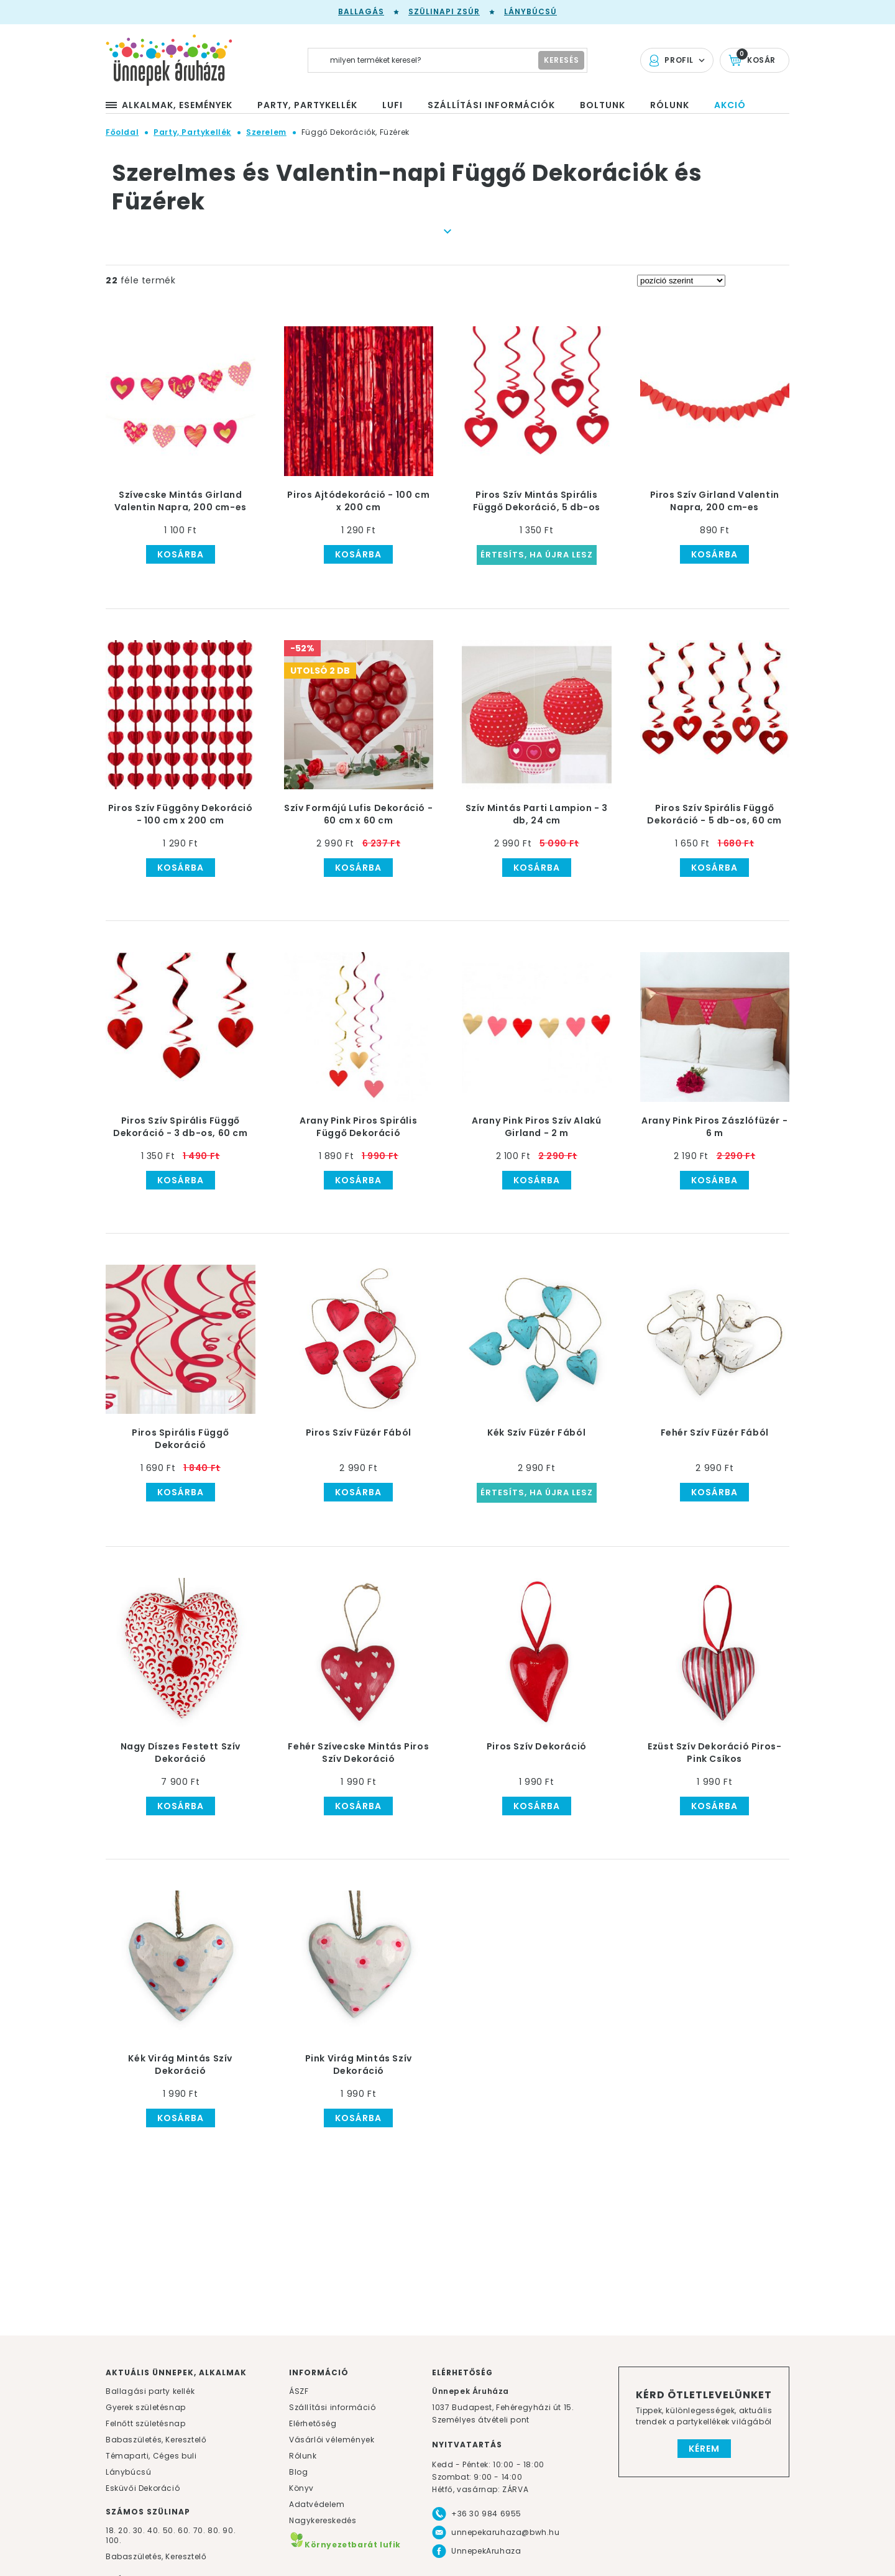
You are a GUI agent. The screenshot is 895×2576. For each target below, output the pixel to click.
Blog (298, 2472)
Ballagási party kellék (150, 2391)
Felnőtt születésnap (145, 2423)
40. (153, 2530)
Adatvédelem (317, 2504)
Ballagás (361, 11)
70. (200, 2530)
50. (170, 2530)
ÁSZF (298, 2391)
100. (113, 2540)
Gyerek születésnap (146, 2407)
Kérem (704, 2448)
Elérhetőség (313, 2423)
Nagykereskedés (322, 2520)
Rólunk (303, 2455)
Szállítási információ (332, 2407)
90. (229, 2530)
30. (139, 2530)
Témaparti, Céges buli (151, 2455)
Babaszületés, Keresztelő (156, 2439)
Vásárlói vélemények (331, 2439)
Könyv (301, 2488)
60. (185, 2530)
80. (215, 2530)
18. (111, 2530)
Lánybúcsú (530, 11)
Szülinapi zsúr (444, 11)
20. (124, 2530)
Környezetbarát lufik (345, 2544)
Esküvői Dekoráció (143, 2488)
